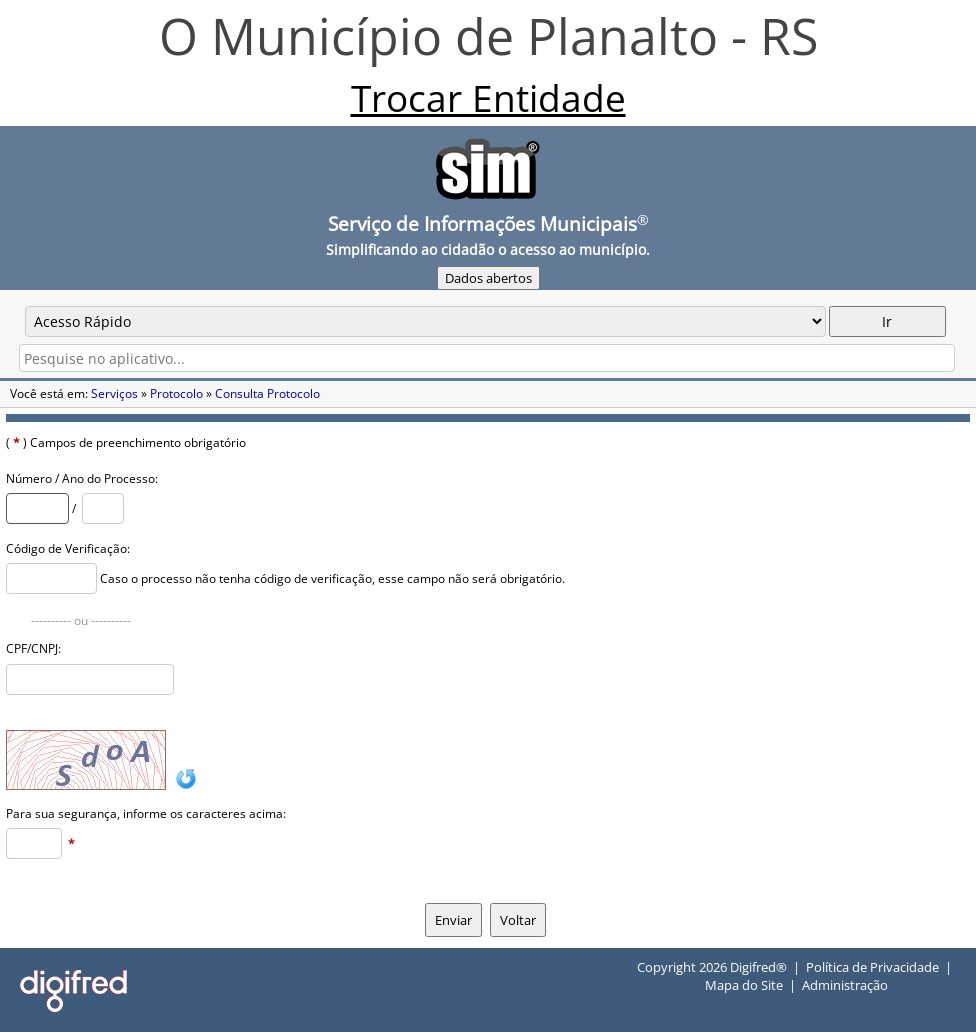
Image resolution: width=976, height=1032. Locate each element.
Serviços (114, 393)
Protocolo (176, 393)
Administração (845, 985)
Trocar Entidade (488, 97)
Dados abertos (488, 278)
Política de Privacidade (872, 967)
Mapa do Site (744, 985)
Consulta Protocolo (267, 393)
